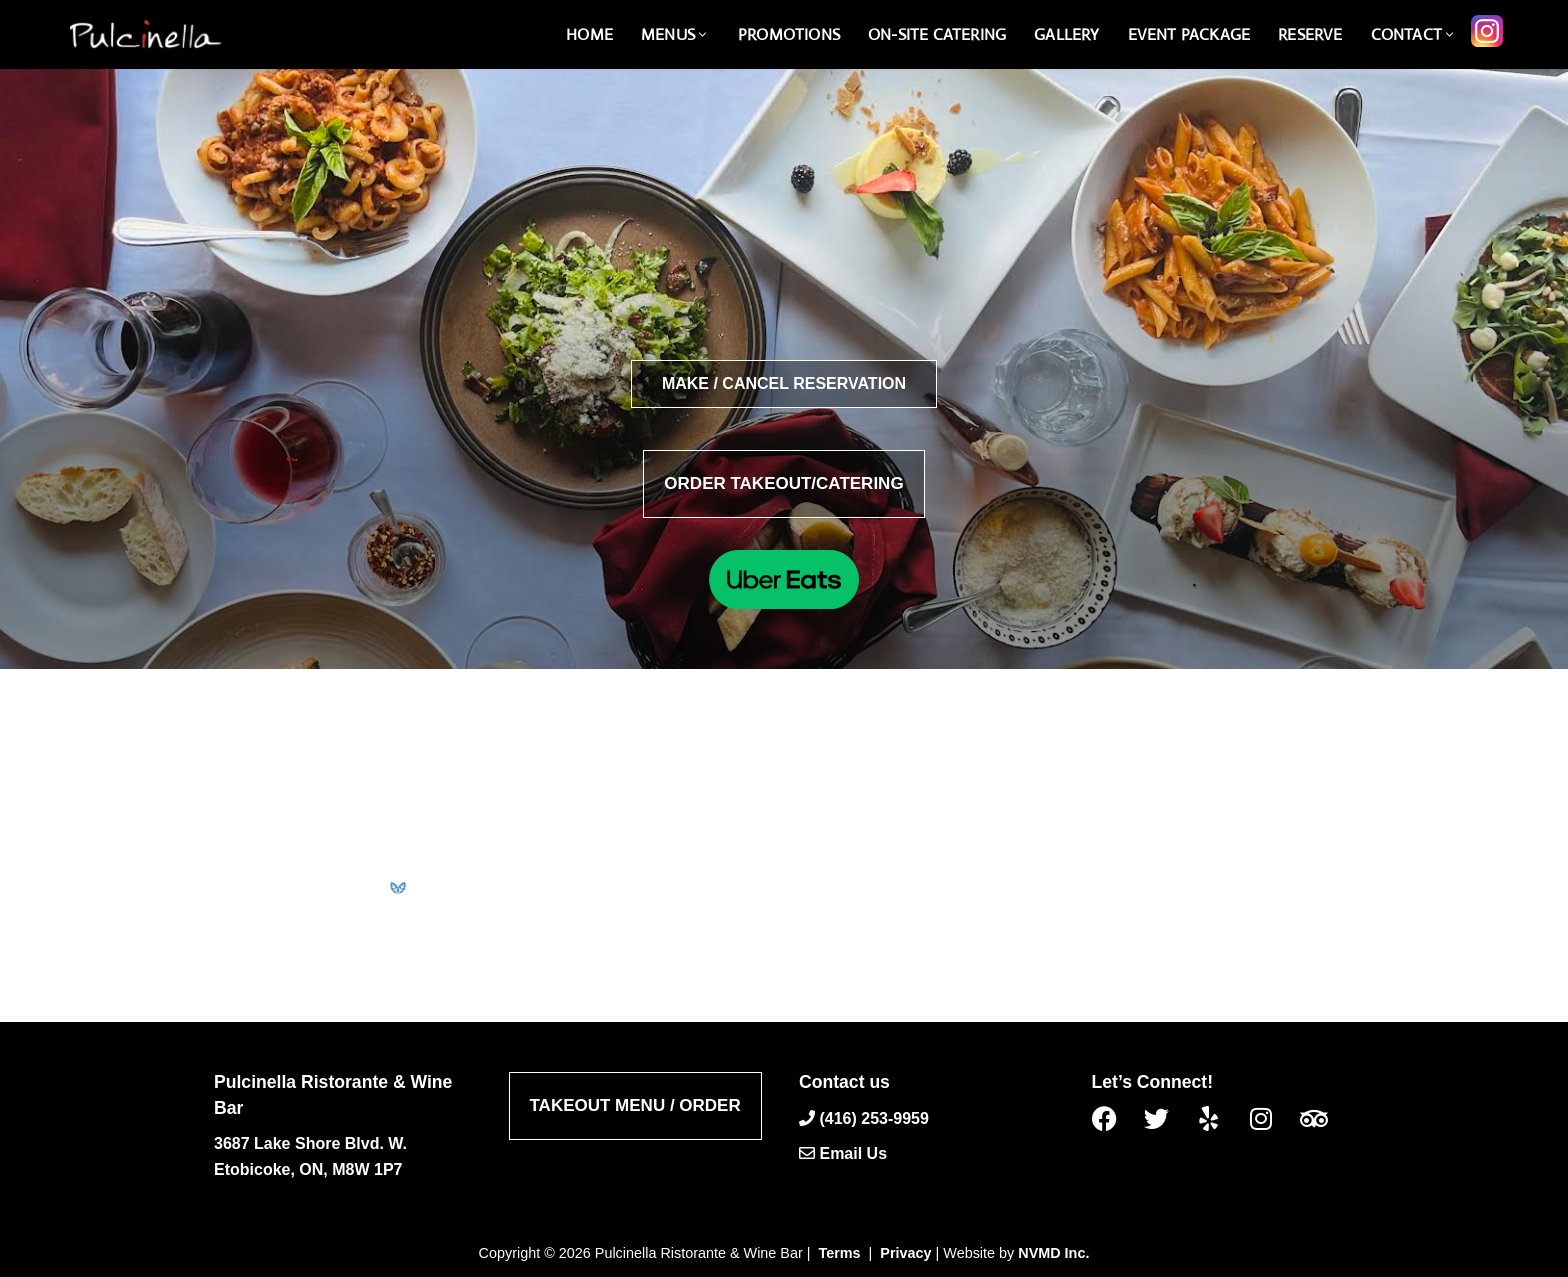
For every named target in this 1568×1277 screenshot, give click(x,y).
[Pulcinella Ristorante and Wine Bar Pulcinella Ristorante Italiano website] (145, 34)
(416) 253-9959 (873, 1117)
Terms (840, 1253)
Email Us (853, 1153)
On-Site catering (937, 34)
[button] (702, 34)
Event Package (1189, 34)
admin (728, 802)
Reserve (1310, 34)
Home (589, 34)
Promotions (789, 34)
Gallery (1066, 34)
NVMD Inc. (1053, 1253)
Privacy (905, 1253)
